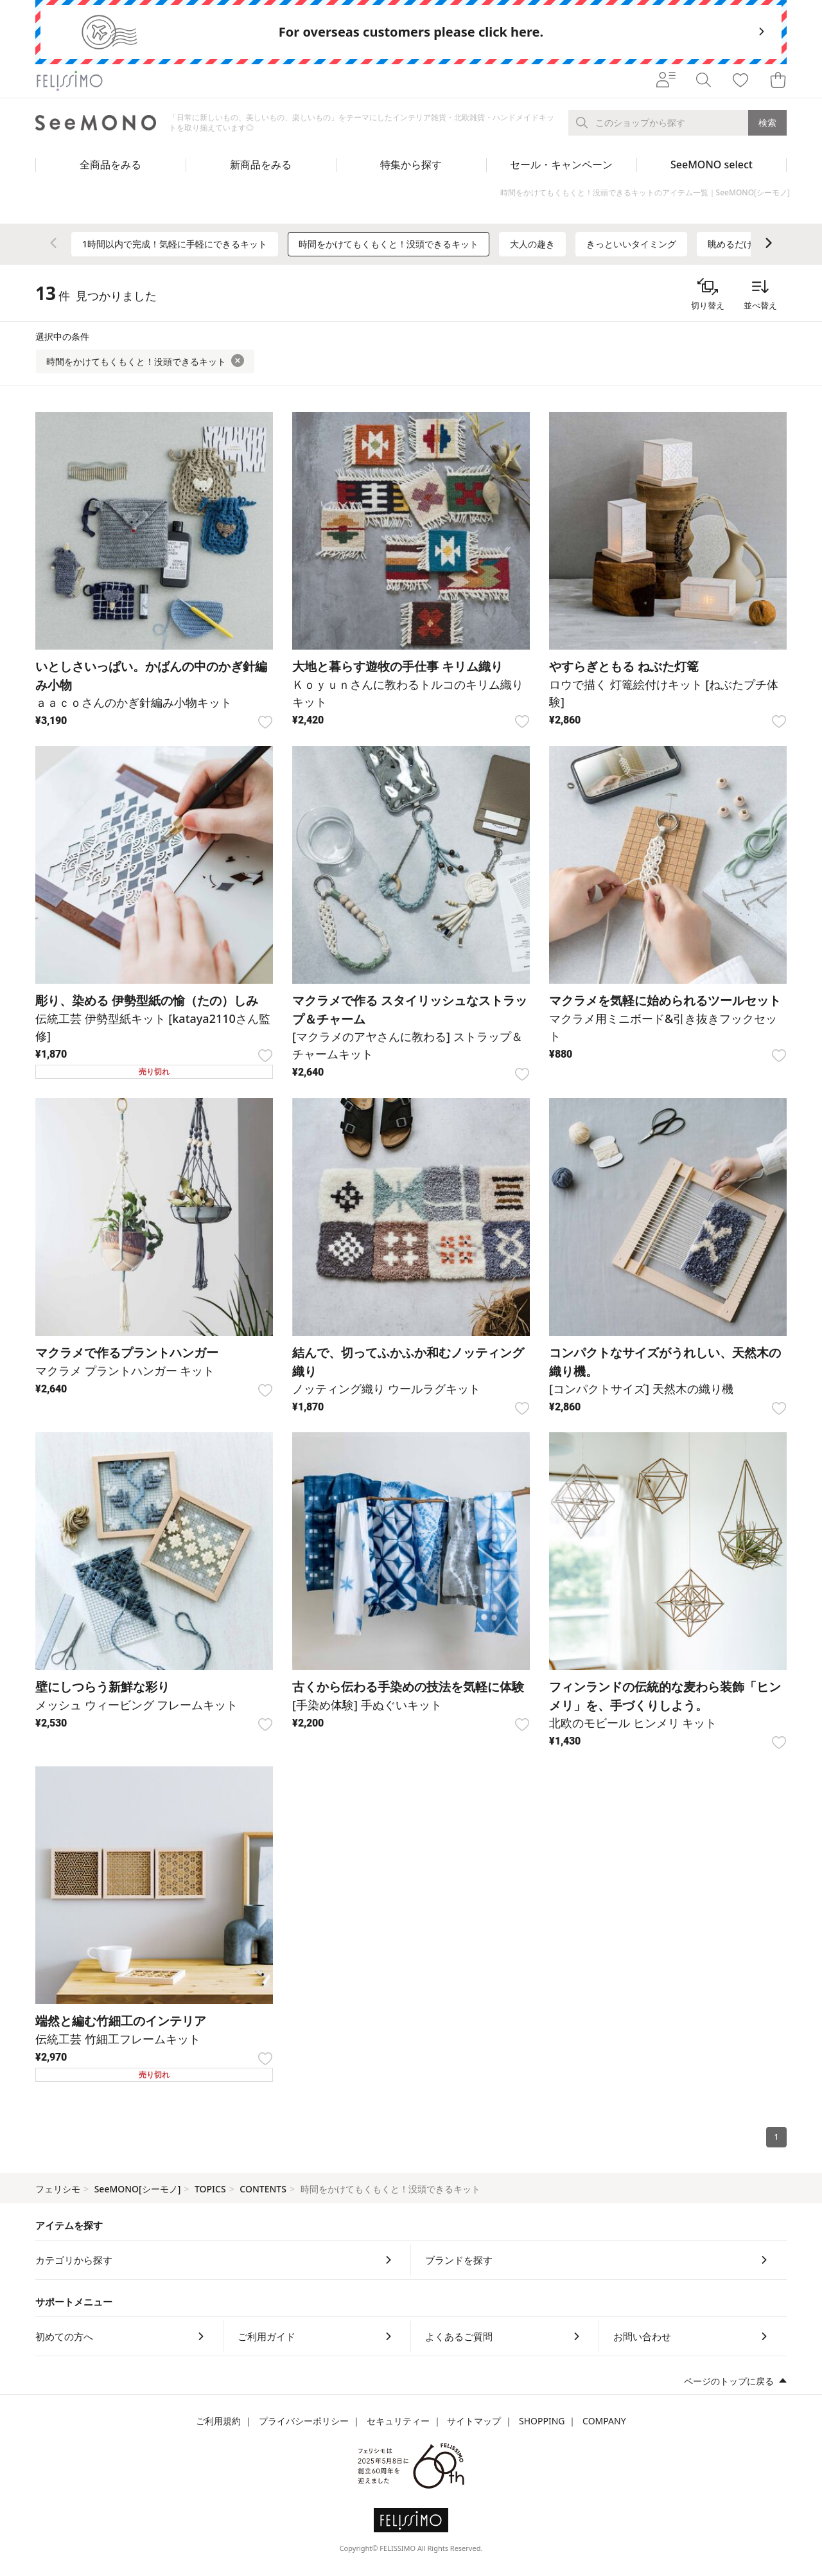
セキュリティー (398, 2421)
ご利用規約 (218, 2421)
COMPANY (603, 2421)
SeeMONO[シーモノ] (137, 2189)
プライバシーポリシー (304, 2421)
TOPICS (210, 2189)
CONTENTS (263, 2189)
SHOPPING (542, 2421)
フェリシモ (57, 2189)
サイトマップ (474, 2421)
